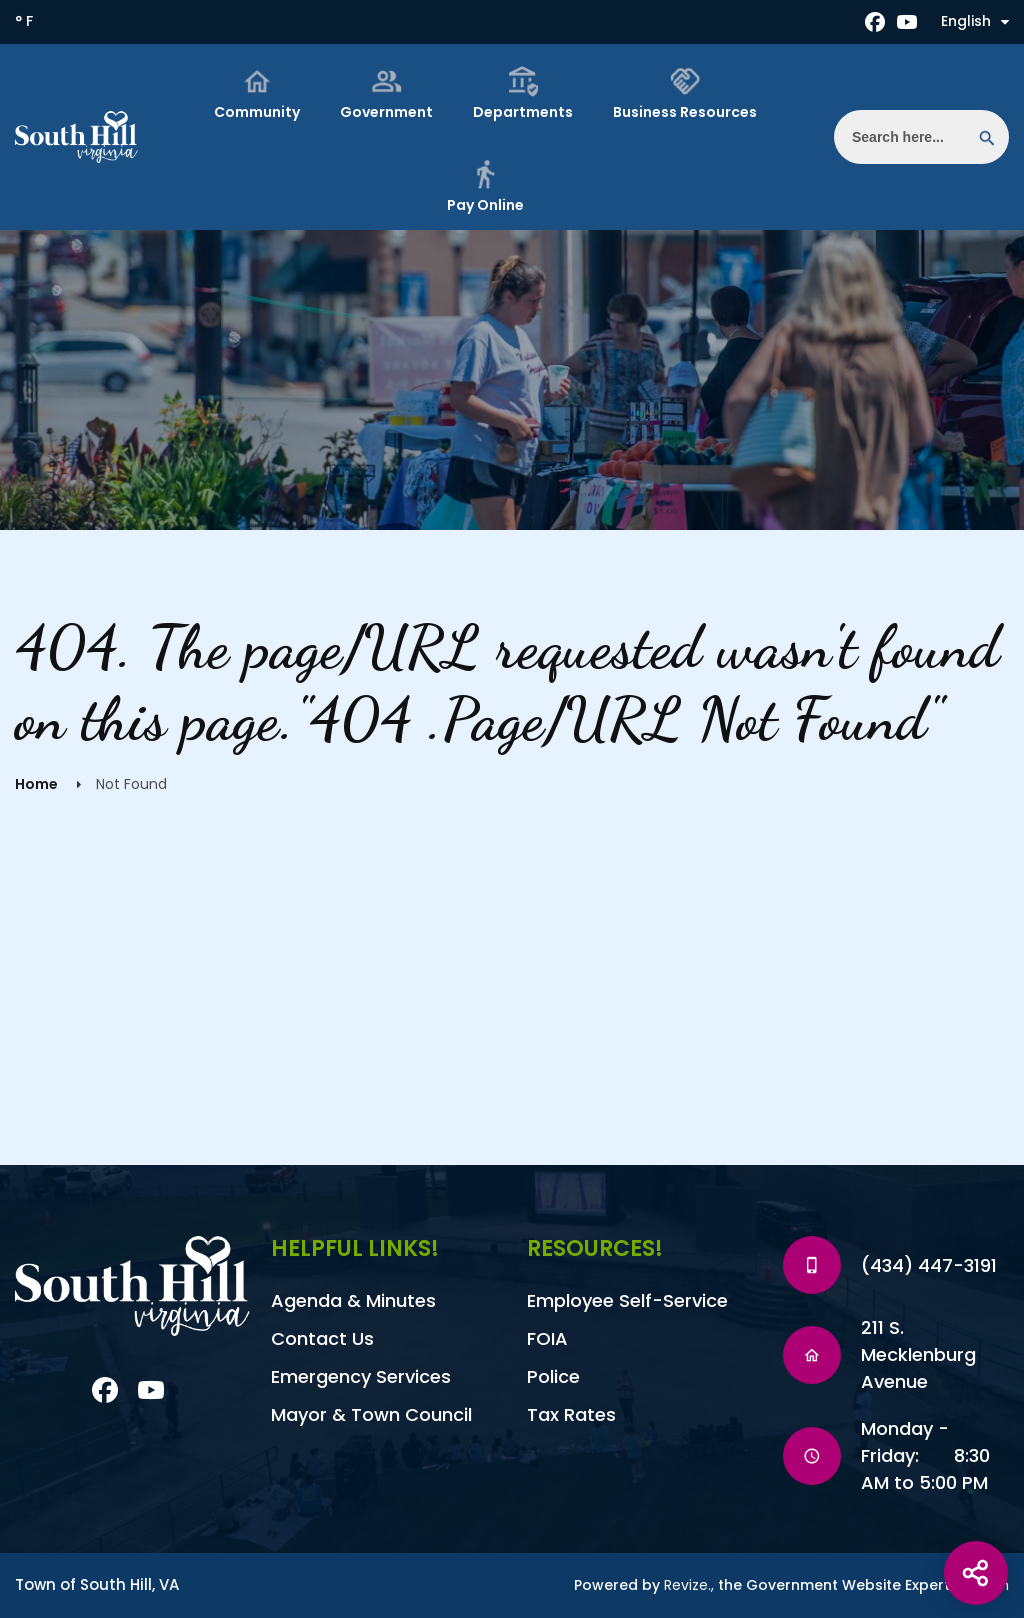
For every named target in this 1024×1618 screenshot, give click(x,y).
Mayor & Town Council (371, 1414)
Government (386, 93)
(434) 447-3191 (929, 1265)
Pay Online (485, 186)
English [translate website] (975, 21)
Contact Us (322, 1338)
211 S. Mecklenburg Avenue (918, 1354)
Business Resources (685, 93)
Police (553, 1376)
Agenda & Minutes (353, 1300)
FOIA (547, 1338)
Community (257, 93)
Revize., (689, 1585)
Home (36, 784)
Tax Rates (571, 1414)
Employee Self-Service (627, 1300)
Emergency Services (361, 1376)
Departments (523, 93)
